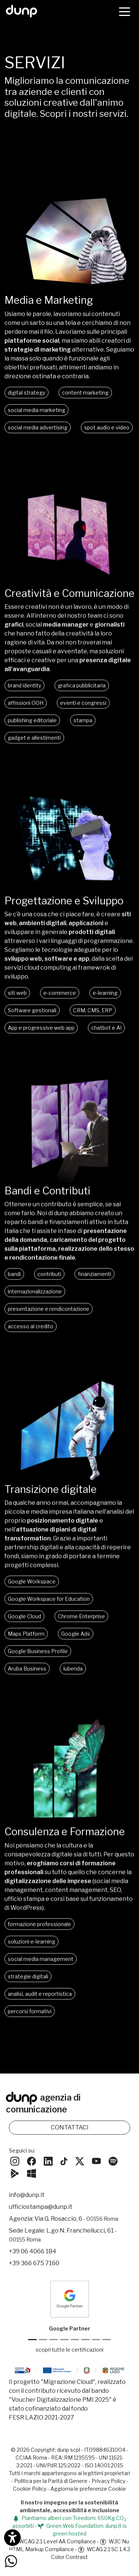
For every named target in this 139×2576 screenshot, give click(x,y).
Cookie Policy (29, 2489)
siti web (17, 999)
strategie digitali (28, 1982)
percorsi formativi (30, 2017)
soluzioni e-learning (31, 1947)
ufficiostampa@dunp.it (40, 2206)
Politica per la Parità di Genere (50, 2481)
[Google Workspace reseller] (53, 2339)
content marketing (85, 392)
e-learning (105, 999)
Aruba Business (27, 1675)
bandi (14, 1280)
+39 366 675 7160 (34, 2263)
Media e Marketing (48, 300)
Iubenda (73, 1675)
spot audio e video (106, 427)
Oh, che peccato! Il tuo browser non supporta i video (69, 237)
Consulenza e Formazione (64, 1838)
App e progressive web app (41, 1034)
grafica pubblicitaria (82, 692)
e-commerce (59, 999)
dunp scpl (68, 2450)
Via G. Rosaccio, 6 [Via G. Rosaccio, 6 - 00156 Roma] (76, 2218)
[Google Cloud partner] (43, 2339)
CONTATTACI (70, 2127)
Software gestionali (32, 1017)
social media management (40, 1965)
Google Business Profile (38, 1657)
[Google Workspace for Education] (64, 2339)
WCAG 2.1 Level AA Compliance (53, 2541)
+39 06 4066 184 (32, 2251)
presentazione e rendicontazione (48, 1315)
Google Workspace (32, 1588)
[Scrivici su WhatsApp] (11, 2560)
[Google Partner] (32, 2339)
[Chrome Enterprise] (75, 2339)
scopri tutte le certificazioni (69, 2349)
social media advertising (37, 427)
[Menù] (125, 11)
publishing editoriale (32, 727)
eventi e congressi (83, 709)
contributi (49, 1280)
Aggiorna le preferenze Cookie (88, 2489)
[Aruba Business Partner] (106, 2339)
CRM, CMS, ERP (92, 1017)
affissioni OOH (25, 709)
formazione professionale (39, 1930)
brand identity (24, 692)
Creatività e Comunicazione (69, 599)
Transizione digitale (50, 1495)
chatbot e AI (106, 1034)
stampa (82, 727)
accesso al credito (30, 1333)
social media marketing (36, 410)
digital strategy (26, 392)
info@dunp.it (26, 2194)
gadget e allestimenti (34, 744)
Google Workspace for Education (49, 1605)
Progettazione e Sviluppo (63, 907)
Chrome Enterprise (81, 1623)
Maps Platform (26, 1640)
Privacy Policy (108, 2481)
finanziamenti (94, 1280)
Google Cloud (24, 1623)
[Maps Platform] (85, 2339)
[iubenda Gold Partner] (96, 2339)
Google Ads (75, 1640)
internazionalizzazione (35, 1298)
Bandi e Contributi (47, 1197)
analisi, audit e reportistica (40, 2000)
